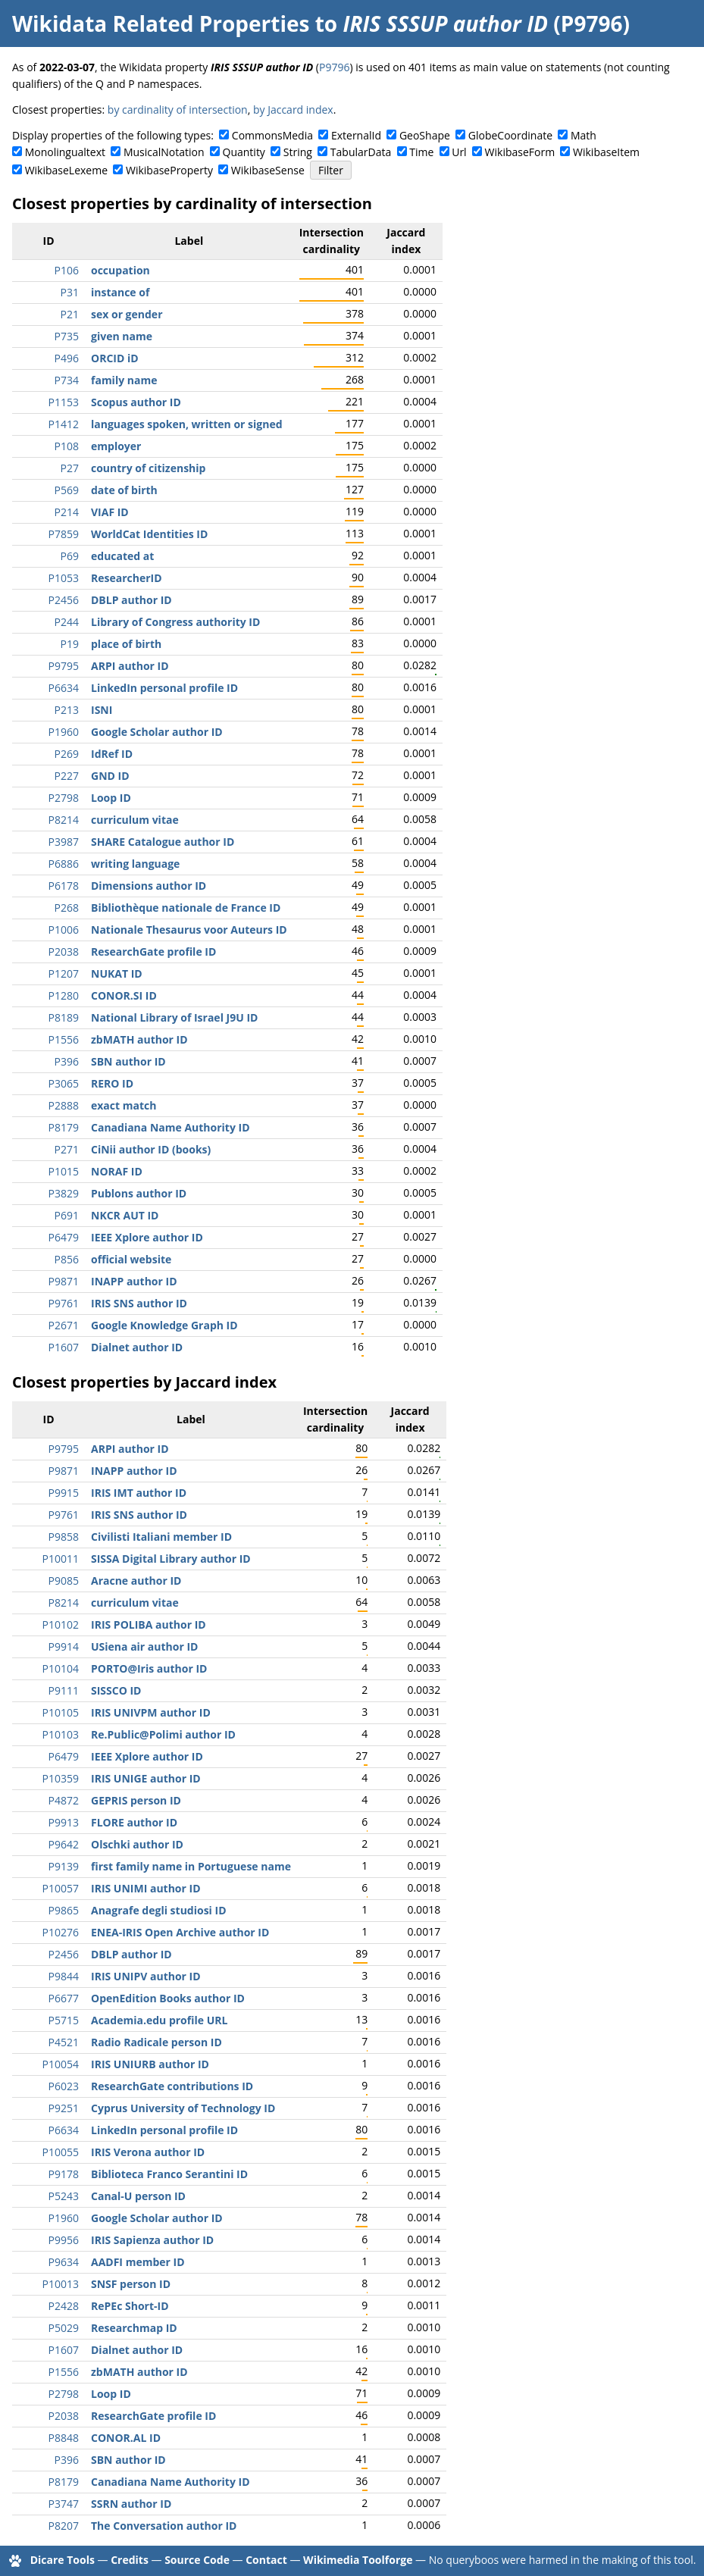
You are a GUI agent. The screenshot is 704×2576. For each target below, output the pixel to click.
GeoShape (424, 135)
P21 (70, 314)
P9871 (63, 1281)
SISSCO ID (116, 1690)
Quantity (244, 152)
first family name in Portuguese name (191, 1866)
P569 (67, 490)
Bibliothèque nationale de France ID (185, 907)
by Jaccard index (293, 109)
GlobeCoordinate (510, 135)
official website (131, 1259)
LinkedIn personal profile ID (164, 688)
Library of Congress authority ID (175, 622)
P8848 (63, 2437)
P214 (67, 512)
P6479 (63, 1237)
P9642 (63, 1844)
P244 (67, 622)
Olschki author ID (137, 1844)
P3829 (63, 1193)
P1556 (63, 1039)
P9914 (63, 1646)
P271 (67, 1149)
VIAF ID (110, 512)
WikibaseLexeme (66, 170)
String (297, 152)
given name (121, 336)
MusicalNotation (164, 152)
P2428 (63, 2306)
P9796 (334, 67)
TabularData (360, 152)
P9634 (63, 2262)
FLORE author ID (134, 1822)
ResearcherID (126, 578)
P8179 (63, 1127)
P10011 (60, 1558)
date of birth (124, 490)
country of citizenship (148, 468)
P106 (67, 270)
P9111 (63, 1690)
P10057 (60, 1888)
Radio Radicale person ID (156, 2042)
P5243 (63, 2196)
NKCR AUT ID (124, 1215)
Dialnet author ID (137, 1347)
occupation (120, 270)
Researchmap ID (134, 2328)
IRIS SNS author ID (139, 1303)
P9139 (63, 1866)
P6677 (63, 1998)
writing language (135, 863)
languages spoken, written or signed (187, 424)
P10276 (60, 1932)
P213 (67, 710)
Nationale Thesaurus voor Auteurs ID (189, 929)
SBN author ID (128, 1061)
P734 (67, 380)
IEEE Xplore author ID (147, 1237)
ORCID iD (115, 358)
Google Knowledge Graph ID (164, 1325)
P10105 (60, 1712)
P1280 (63, 995)
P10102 (60, 1624)
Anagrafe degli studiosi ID (159, 1910)
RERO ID (112, 1083)
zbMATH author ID (139, 1039)
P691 (67, 1215)
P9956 (63, 2240)
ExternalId (356, 135)
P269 (67, 754)
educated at (122, 556)
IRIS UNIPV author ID (146, 1976)
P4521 (63, 2042)
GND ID (110, 775)
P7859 (63, 534)
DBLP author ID (131, 600)
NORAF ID (116, 1171)
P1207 (63, 973)
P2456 (63, 600)
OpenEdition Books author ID (168, 1998)
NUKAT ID (116, 973)
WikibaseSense (268, 170)
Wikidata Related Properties (160, 23)
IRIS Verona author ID (148, 2152)
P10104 (60, 1668)
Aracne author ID (136, 1580)
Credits (130, 2560)
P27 (70, 468)
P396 (67, 1061)
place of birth (126, 644)
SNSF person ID (131, 2284)
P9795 (63, 666)
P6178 (63, 885)
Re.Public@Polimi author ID (163, 1734)
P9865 (63, 1910)
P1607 (63, 1347)
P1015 (63, 1171)
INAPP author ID (134, 1281)
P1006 (63, 929)
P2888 (63, 1105)
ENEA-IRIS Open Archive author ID (180, 1932)
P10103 (60, 1734)
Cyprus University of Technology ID (183, 2108)
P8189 (63, 1017)
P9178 (63, 2174)
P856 (67, 1259)
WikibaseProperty (169, 170)
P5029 (63, 2328)
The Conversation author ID (163, 2525)
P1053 (63, 578)
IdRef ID (112, 754)
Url (459, 152)
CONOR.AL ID (126, 2437)
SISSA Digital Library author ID (171, 1558)
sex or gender (127, 314)
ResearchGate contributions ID (172, 2086)
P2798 (63, 797)
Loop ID (111, 797)
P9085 (63, 1580)
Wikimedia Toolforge (357, 2560)
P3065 (63, 1083)
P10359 (60, 1778)
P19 (70, 644)
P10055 (60, 2152)
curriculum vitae (135, 819)
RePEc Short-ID (130, 2306)
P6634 (63, 688)
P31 (70, 292)
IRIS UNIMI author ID (146, 1888)
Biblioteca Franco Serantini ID (169, 2174)
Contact (266, 2560)
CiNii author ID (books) (151, 1149)
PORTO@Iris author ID (149, 1668)
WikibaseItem (606, 152)
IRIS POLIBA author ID (148, 1624)
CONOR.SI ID (124, 995)
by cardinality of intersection (178, 109)
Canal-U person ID (138, 2196)
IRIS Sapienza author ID (152, 2240)
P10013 (60, 2284)
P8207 (63, 2525)
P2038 (63, 951)
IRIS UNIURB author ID (150, 2064)
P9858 (63, 1536)
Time (421, 152)
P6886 (63, 863)
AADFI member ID (138, 2262)
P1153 (63, 402)
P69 (70, 556)
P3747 (63, 2503)
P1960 (63, 732)
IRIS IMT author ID (138, 1492)
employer (116, 446)
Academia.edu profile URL (159, 2020)
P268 (67, 907)
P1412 (63, 424)
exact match (123, 1105)
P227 (67, 775)
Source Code (197, 2560)
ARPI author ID (130, 666)
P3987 (63, 841)
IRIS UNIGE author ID (146, 1778)
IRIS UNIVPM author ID (151, 1712)
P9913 (63, 1822)
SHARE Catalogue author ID (162, 841)
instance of (120, 292)
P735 (67, 336)
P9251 (63, 2108)
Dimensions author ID (148, 885)
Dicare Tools (62, 2560)
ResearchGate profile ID (153, 951)
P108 (67, 446)
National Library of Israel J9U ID (174, 1017)
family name (124, 380)
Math (583, 135)
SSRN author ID (131, 2503)
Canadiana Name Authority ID (170, 1127)
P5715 (63, 2020)
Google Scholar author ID (157, 732)
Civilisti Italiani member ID (161, 1536)
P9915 (63, 1492)
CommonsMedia (272, 135)
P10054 (60, 2064)
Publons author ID (138, 1193)
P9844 (63, 1976)
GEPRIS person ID (136, 1800)
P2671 (63, 1325)
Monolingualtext (65, 152)
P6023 (63, 2086)
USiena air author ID (144, 1646)
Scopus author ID (136, 402)
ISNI (101, 710)
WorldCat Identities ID (149, 534)
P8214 (63, 819)
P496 (67, 358)
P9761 (63, 1303)
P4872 (63, 1800)
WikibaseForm (520, 152)
